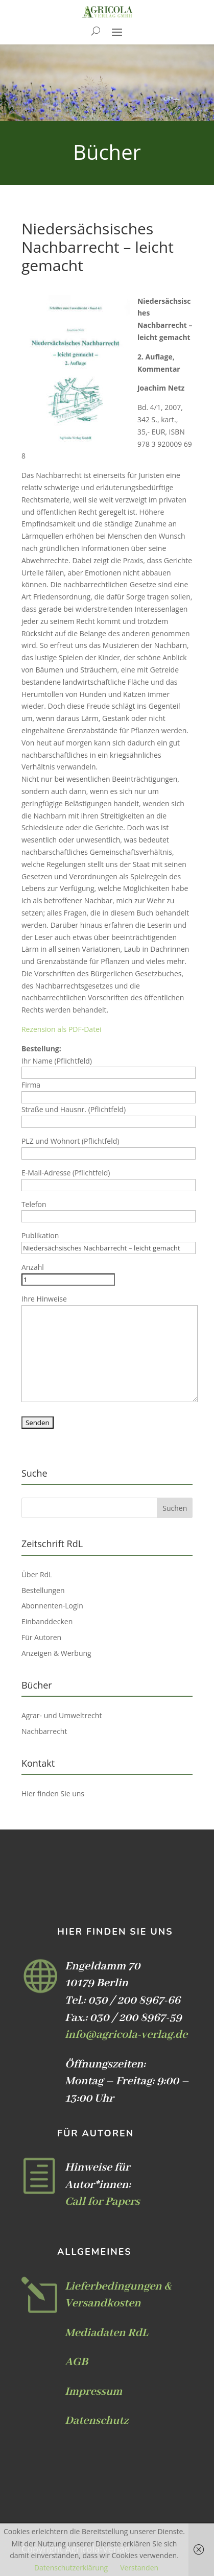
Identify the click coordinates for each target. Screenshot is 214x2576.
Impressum (93, 2392)
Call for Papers (102, 2202)
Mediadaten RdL (106, 2333)
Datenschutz (96, 2421)
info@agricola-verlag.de (126, 2035)
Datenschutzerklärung (71, 2567)
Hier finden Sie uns (52, 1793)
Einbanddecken (47, 1621)
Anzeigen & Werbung (56, 1653)
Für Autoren (41, 1637)
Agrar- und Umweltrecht (61, 1715)
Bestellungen (43, 1590)
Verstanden (139, 2567)
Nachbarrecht (44, 1731)
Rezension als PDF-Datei (61, 1029)
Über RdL (37, 1574)
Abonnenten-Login (52, 1605)
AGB (76, 2362)
